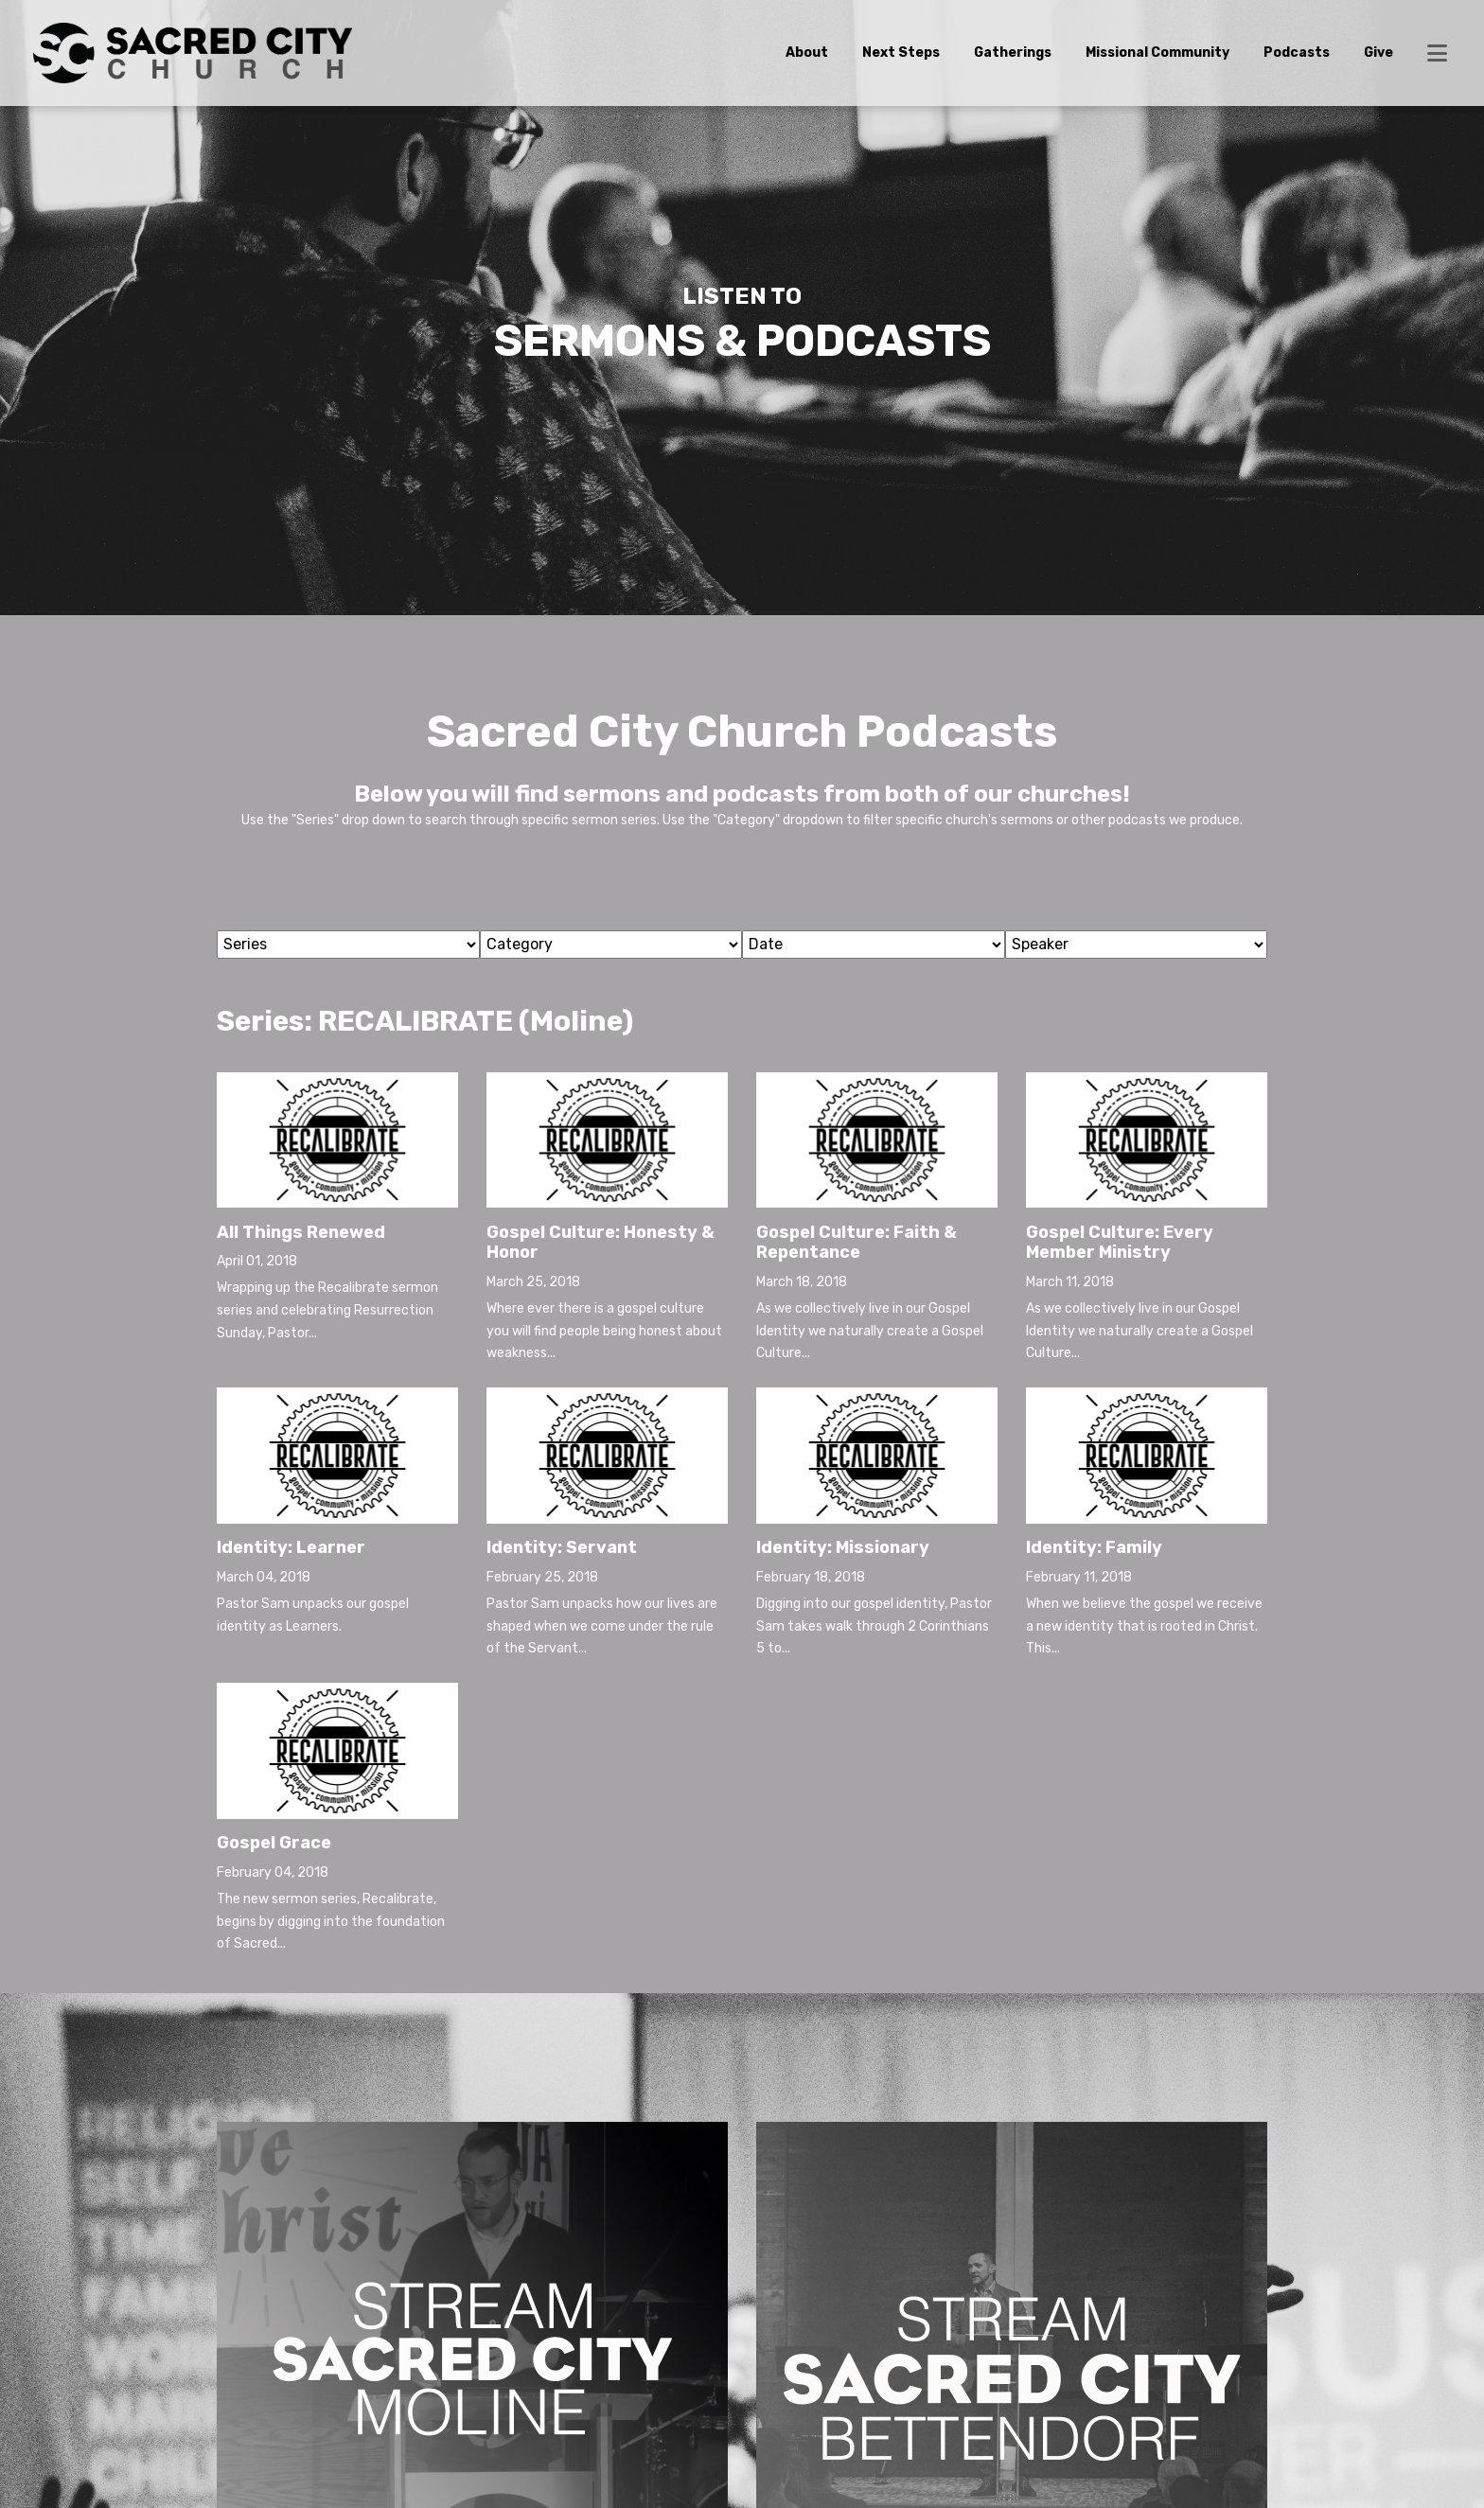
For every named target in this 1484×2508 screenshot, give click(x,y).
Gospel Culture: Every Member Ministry (1119, 1242)
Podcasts (1296, 52)
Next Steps (901, 52)
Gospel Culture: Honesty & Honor (600, 1242)
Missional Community (1157, 52)
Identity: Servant (561, 1547)
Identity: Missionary (842, 1547)
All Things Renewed (301, 1232)
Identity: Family (1094, 1547)
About (807, 52)
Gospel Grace (274, 1842)
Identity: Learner (291, 1547)
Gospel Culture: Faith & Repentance (856, 1242)
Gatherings (1012, 52)
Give (1378, 52)
